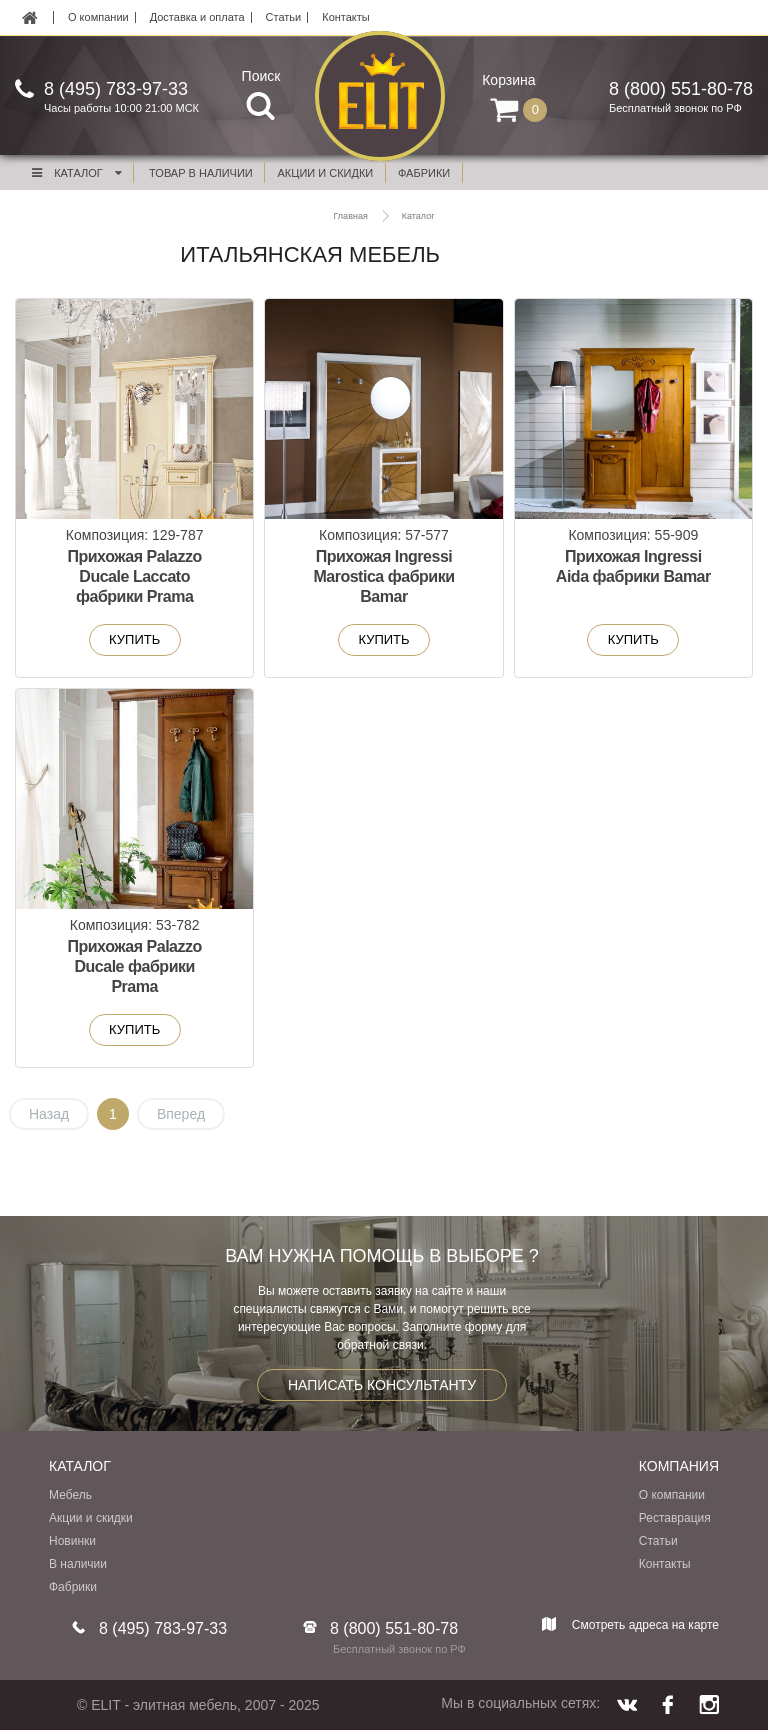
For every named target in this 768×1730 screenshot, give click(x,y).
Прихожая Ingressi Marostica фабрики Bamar (383, 576)
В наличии (78, 1564)
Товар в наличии (201, 173)
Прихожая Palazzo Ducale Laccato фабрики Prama (134, 576)
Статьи (284, 17)
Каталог (76, 173)
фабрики (424, 173)
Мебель (70, 1495)
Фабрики (73, 1587)
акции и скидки (326, 173)
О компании (98, 17)
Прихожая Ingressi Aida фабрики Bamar (633, 566)
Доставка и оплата (197, 17)
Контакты (346, 17)
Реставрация (675, 1518)
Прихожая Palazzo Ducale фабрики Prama (134, 966)
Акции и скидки (91, 1518)
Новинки (72, 1541)
